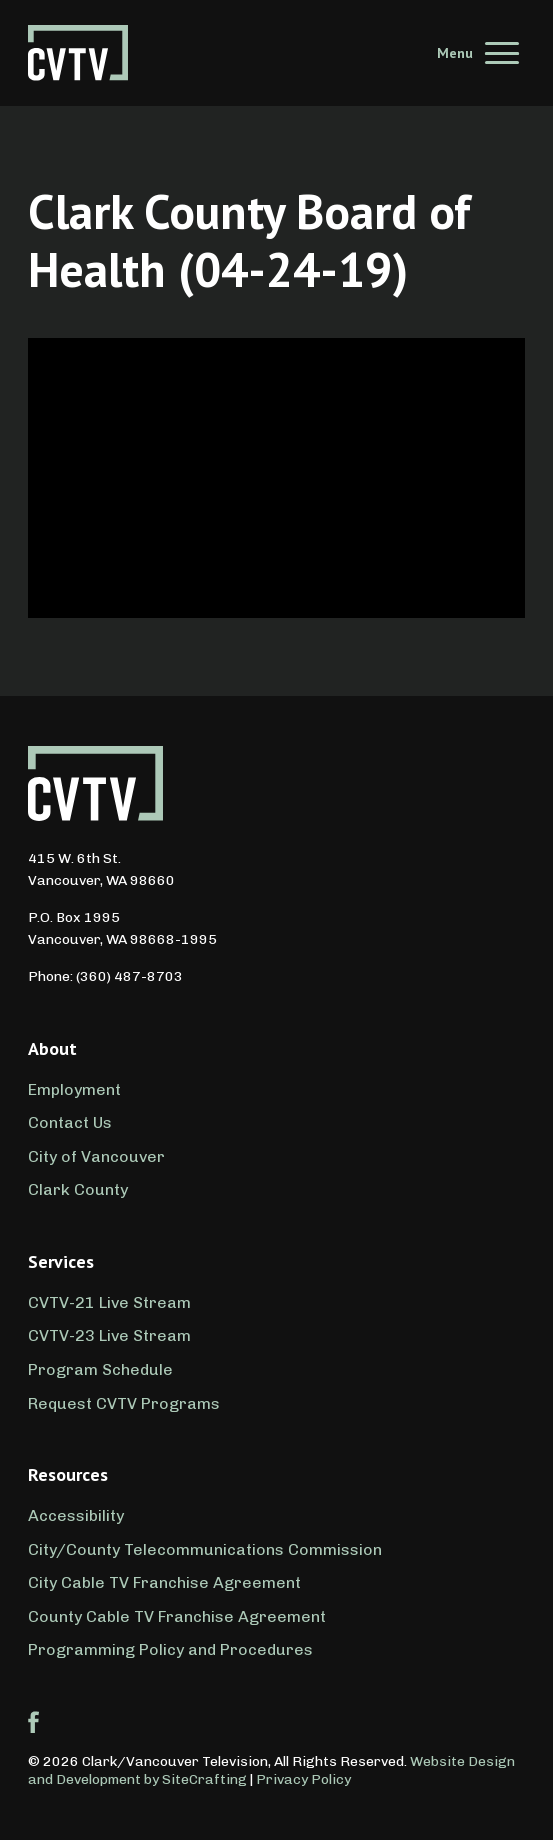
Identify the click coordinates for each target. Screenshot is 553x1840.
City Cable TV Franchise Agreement (164, 1582)
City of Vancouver (96, 1156)
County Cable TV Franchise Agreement (177, 1616)
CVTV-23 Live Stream (109, 1335)
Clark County (78, 1189)
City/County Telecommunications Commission (205, 1549)
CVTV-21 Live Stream (109, 1302)
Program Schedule (100, 1369)
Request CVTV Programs (124, 1403)
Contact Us (70, 1122)
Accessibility (76, 1515)
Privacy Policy (303, 1779)
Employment (74, 1089)
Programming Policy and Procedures (170, 1649)
